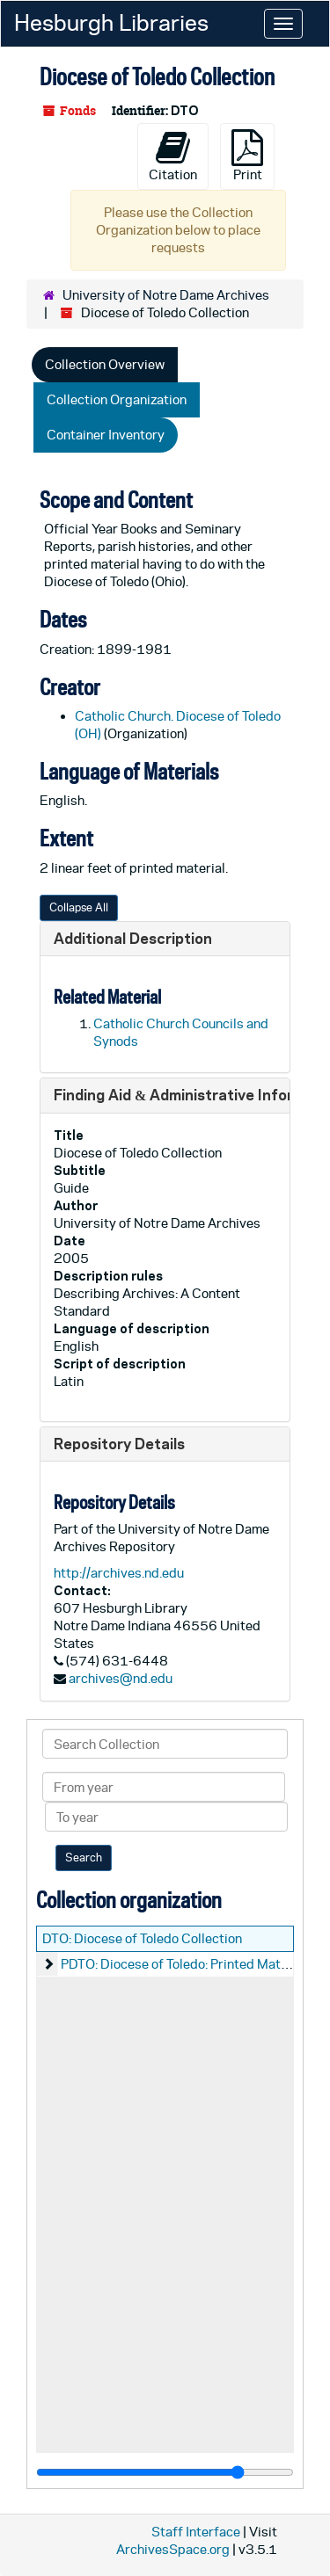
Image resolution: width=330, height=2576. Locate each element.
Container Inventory (106, 434)
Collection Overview (105, 364)
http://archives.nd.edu (119, 1572)
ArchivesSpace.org (173, 2549)
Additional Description (133, 938)
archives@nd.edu (120, 1678)
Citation (173, 155)
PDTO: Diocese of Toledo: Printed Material (184, 1963)
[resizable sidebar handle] (165, 2472)
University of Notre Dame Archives (165, 294)
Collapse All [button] (78, 907)
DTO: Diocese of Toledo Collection (142, 1938)
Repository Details (119, 1443)
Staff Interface (195, 2531)
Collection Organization (117, 399)
